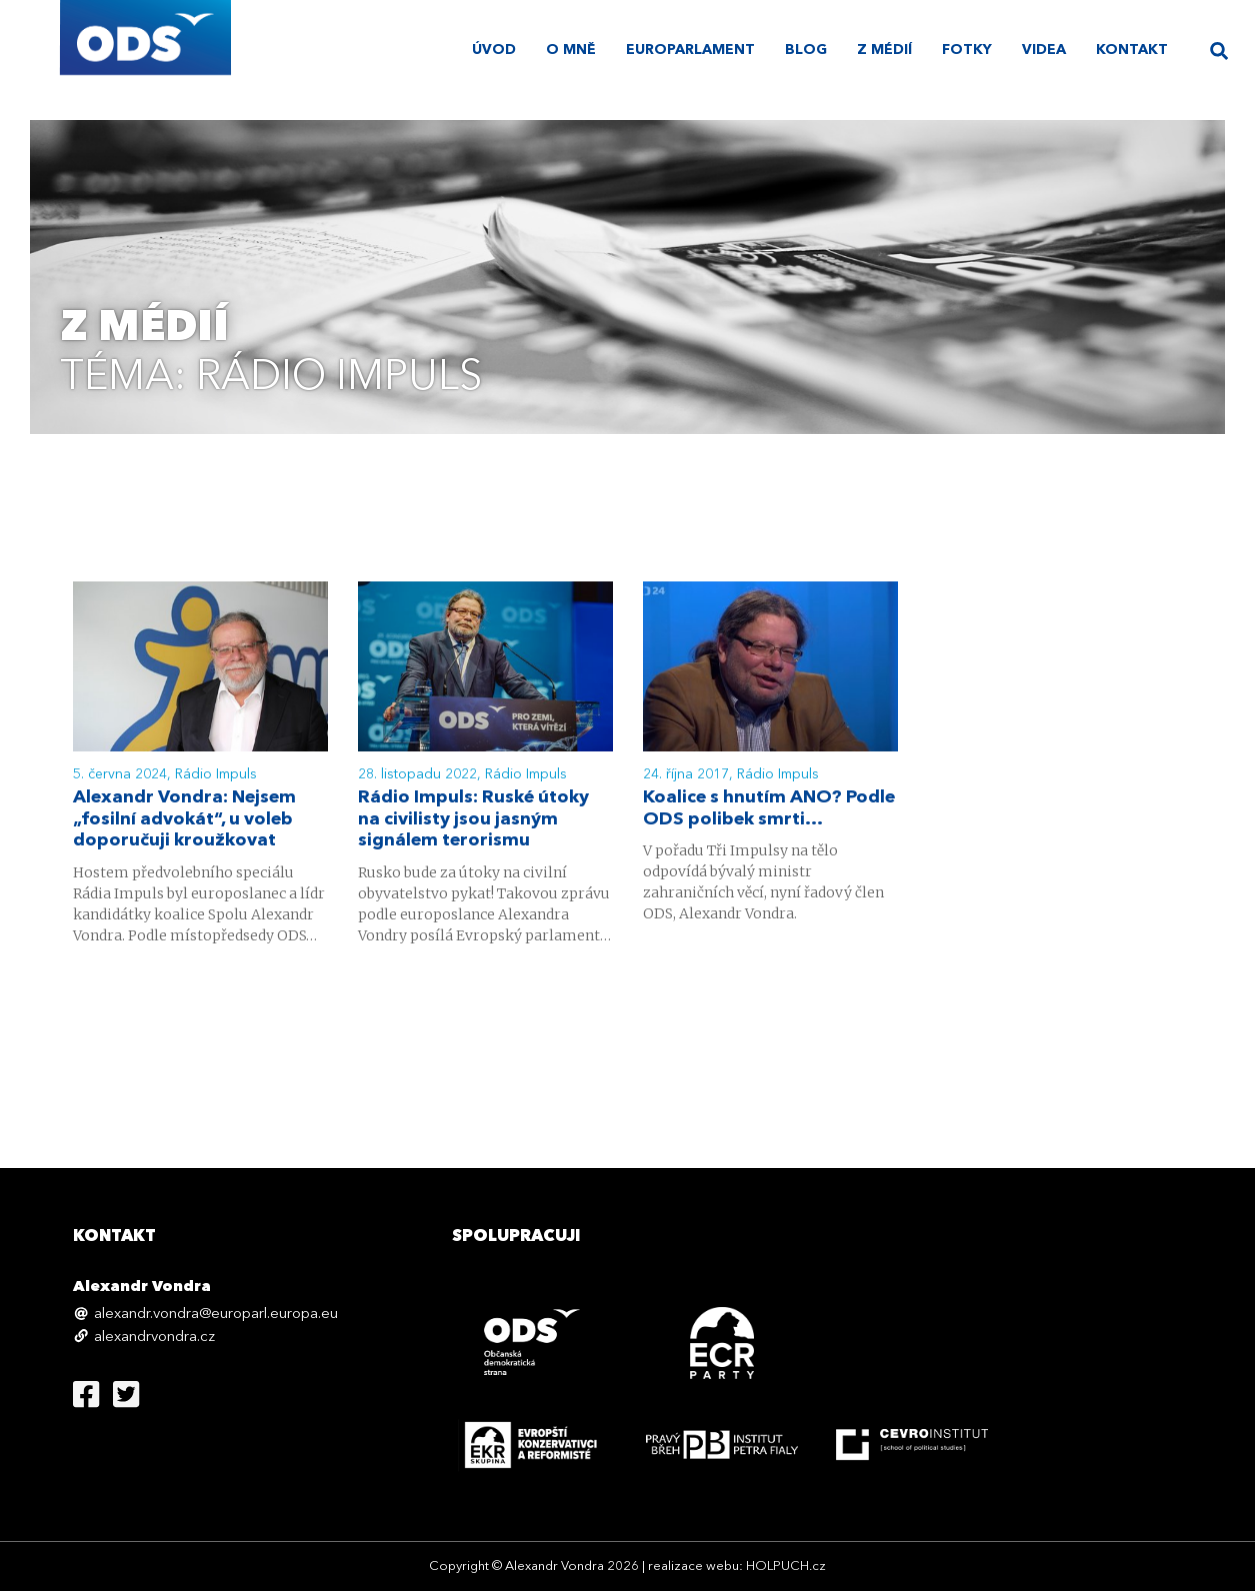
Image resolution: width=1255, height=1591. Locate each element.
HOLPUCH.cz (786, 1566)
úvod (494, 50)
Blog (806, 50)
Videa (1044, 50)
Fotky (967, 50)
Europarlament (690, 50)
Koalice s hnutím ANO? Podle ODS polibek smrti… (769, 811)
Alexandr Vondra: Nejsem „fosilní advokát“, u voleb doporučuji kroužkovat (184, 822)
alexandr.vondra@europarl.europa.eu (216, 1314)
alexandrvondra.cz (154, 1337)
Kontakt (1132, 50)
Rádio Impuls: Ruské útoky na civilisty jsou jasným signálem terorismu (473, 822)
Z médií (884, 50)
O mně (571, 50)
